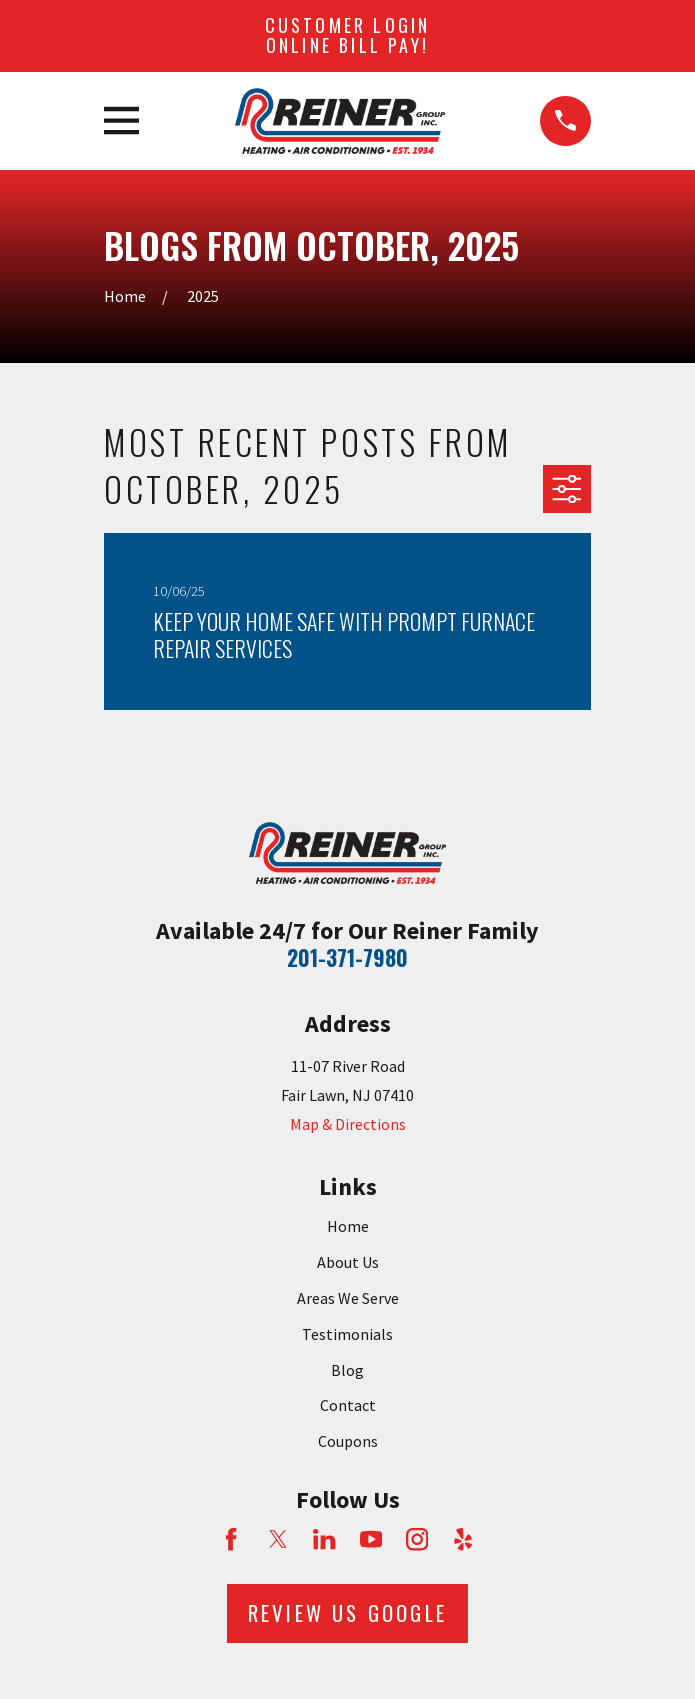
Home (348, 1226)
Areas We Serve (348, 1298)
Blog (347, 1370)
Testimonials (347, 1334)
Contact (348, 1405)
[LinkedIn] (324, 1539)
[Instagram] (417, 1539)
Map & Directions (348, 1124)
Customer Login (348, 35)
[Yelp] (463, 1539)
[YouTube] (371, 1539)
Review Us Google (347, 1612)
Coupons (348, 1441)
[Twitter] (278, 1539)
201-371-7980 (347, 957)
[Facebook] (231, 1539)
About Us (348, 1262)
